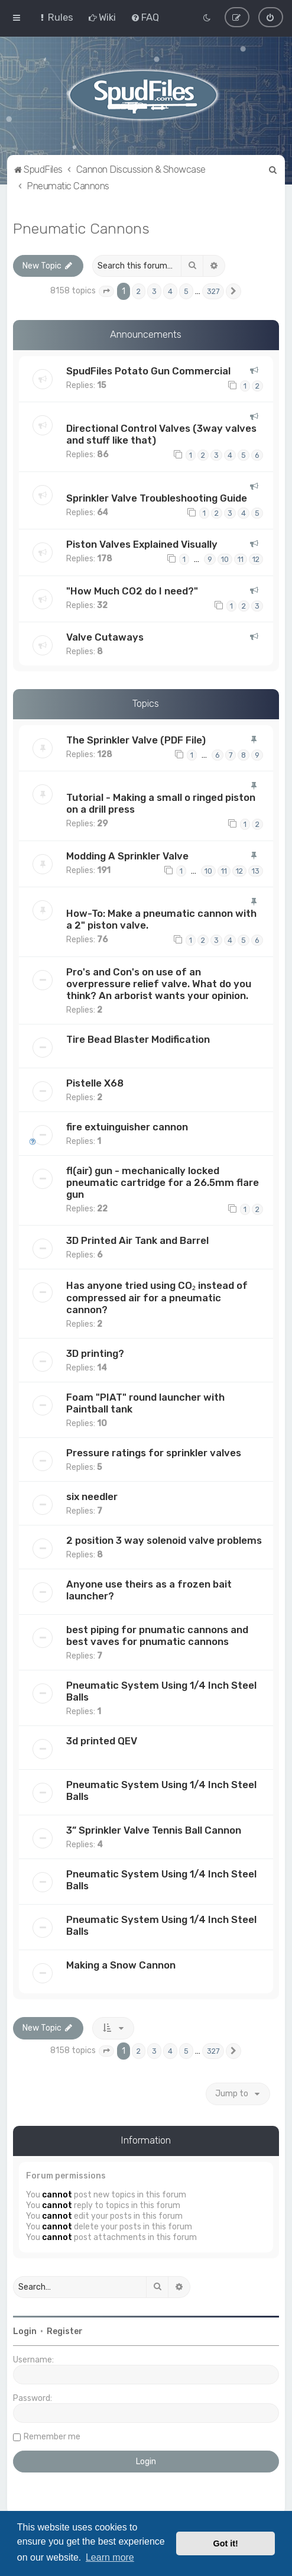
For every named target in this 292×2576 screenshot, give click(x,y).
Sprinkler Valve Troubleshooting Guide (156, 497)
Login (25, 2331)
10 (225, 559)
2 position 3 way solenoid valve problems (164, 1540)
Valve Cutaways (105, 637)
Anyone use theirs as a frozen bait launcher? (149, 1590)
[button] (106, 291)
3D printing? (95, 1353)
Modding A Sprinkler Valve (127, 855)
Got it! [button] (225, 2543)
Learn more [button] (110, 2557)
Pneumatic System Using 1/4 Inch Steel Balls (161, 1691)
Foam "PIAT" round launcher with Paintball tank (145, 1403)
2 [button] (139, 290)
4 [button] (170, 290)
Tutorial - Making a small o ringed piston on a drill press (160, 803)
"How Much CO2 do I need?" (132, 590)
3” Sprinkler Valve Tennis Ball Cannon (153, 1830)
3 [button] (154, 290)
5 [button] (186, 290)
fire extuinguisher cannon (127, 1126)
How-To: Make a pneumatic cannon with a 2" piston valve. (161, 919)
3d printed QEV (101, 1741)
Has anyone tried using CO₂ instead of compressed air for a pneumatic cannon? (157, 1297)
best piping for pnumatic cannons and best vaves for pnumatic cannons (157, 1635)
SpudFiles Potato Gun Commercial (148, 371)
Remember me (52, 2436)
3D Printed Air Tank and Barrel (137, 1240)
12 (255, 559)
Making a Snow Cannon (121, 1965)
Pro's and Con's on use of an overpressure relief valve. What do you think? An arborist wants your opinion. (158, 983)
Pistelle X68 (95, 1082)
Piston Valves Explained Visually (142, 544)
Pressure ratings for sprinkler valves (153, 1453)
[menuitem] (55, 17)
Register (65, 2331)
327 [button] (213, 290)
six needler (92, 1496)
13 (255, 870)
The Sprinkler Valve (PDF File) (136, 740)
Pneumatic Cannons (81, 228)
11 (241, 559)
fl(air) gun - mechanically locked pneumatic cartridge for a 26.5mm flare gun (162, 1182)
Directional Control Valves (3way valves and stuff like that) (161, 434)
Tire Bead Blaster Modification (138, 1039)
